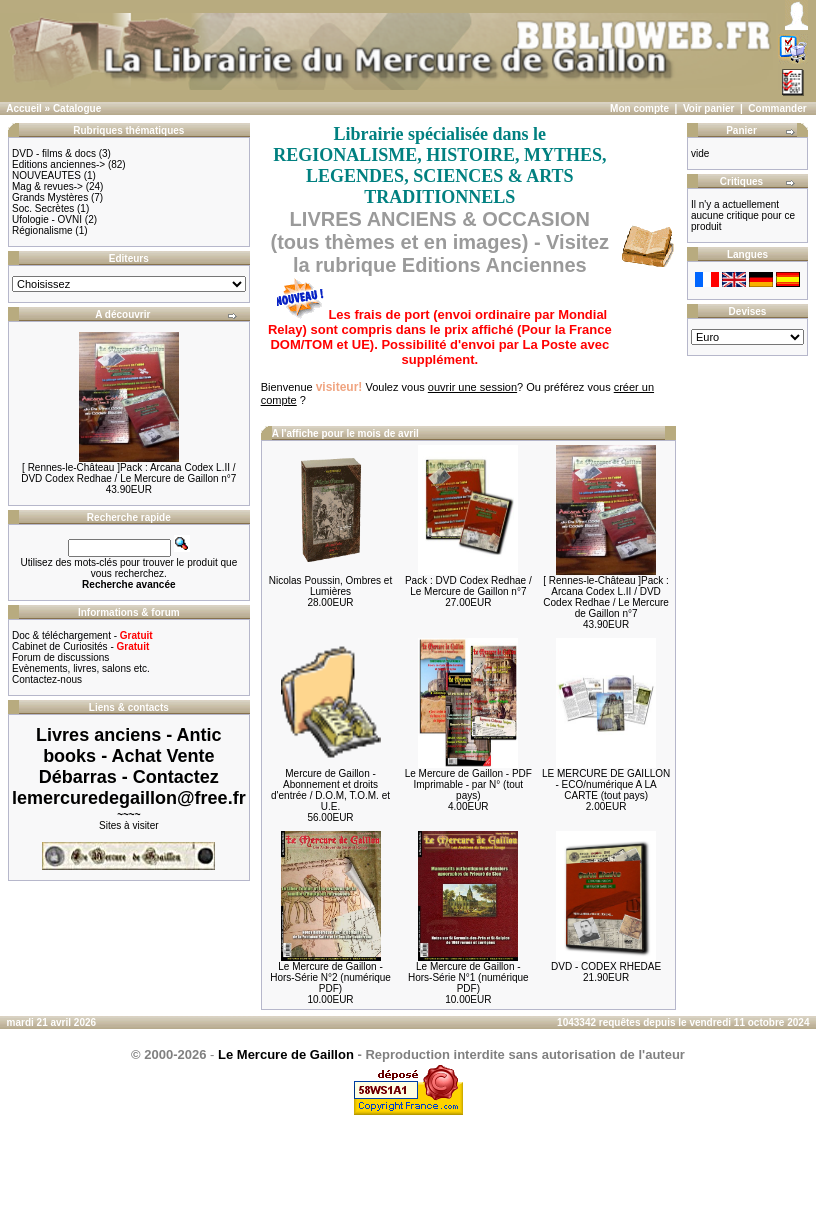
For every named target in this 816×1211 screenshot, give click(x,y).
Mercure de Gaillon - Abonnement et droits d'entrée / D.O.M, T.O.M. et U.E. (330, 790)
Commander (777, 108)
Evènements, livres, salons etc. (81, 668)
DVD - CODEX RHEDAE (606, 966)
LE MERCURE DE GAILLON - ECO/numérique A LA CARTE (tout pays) (606, 784)
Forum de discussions (60, 657)
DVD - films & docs (54, 153)
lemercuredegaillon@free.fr (129, 798)
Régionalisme (42, 230)
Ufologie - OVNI (47, 219)
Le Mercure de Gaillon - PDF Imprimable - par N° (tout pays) (468, 784)
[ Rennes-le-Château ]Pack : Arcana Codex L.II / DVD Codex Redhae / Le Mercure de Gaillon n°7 (128, 473)
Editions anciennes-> (58, 164)
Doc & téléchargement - (82, 635)
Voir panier (709, 108)
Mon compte (639, 108)
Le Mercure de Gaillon (286, 1054)
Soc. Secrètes (43, 208)
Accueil (24, 108)
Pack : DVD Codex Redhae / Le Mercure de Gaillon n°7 (468, 586)
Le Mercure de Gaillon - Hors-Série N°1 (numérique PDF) (468, 977)
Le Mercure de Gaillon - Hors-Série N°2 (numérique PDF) (330, 977)
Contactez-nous (47, 679)
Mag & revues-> (47, 186)
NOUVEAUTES (46, 175)
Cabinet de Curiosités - (80, 646)
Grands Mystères (50, 197)
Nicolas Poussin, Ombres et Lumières (330, 586)
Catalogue (77, 108)
